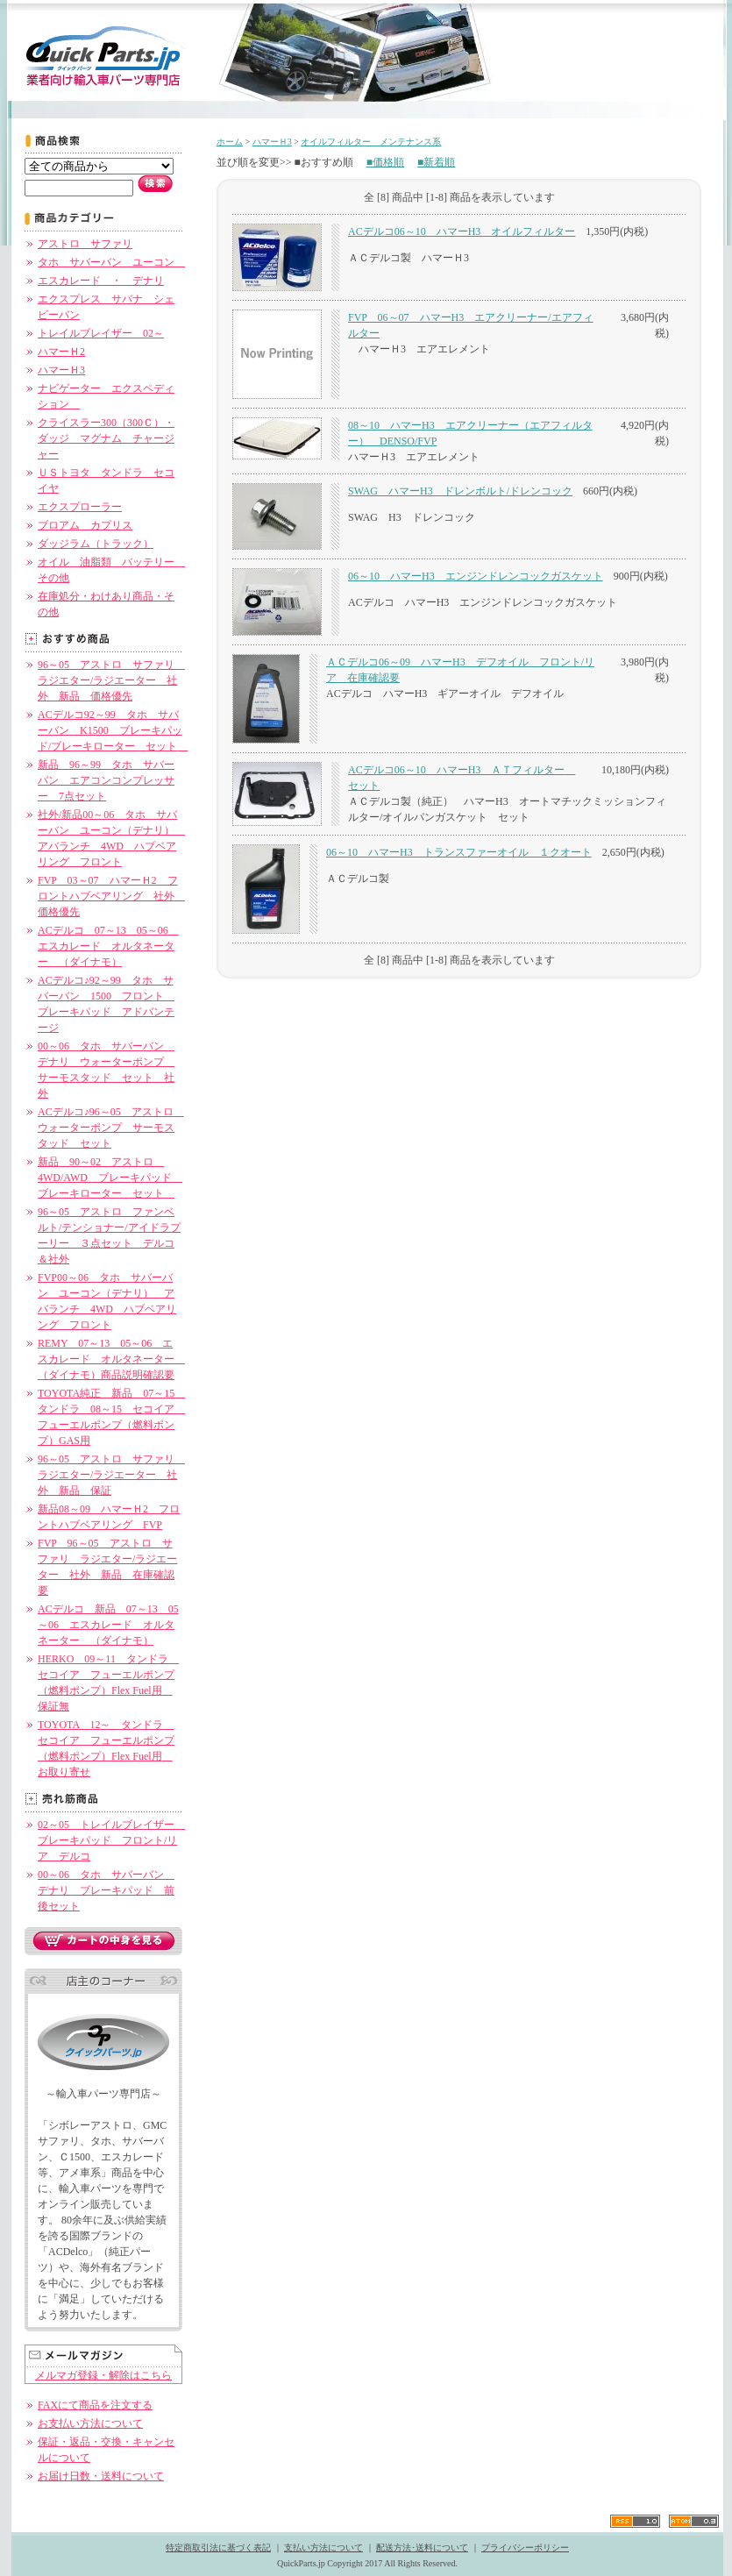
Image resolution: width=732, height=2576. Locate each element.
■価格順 (385, 162)
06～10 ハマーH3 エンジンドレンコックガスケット (475, 576)
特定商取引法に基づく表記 (218, 2547)
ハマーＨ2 (61, 351)
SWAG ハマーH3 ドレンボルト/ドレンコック (460, 491)
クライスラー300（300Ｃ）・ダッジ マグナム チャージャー (106, 438)
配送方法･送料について (422, 2547)
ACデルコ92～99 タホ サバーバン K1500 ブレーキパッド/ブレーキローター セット (113, 730)
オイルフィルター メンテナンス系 (371, 141)
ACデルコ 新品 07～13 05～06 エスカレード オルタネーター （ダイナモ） (108, 1625)
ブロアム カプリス (85, 525)
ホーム (230, 141)
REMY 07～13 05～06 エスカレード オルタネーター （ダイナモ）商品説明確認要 (111, 1359)
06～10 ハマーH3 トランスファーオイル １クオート (459, 852)
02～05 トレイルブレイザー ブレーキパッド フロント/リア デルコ (111, 1840)
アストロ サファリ (85, 244)
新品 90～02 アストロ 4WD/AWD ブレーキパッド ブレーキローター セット (110, 1177)
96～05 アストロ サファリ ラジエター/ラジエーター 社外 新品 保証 (111, 1475)
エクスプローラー (80, 507)
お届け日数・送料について (101, 2476)
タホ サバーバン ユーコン (111, 262)
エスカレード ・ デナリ (101, 280)
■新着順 (436, 162)
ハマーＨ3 (61, 370)
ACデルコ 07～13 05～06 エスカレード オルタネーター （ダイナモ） (108, 946)
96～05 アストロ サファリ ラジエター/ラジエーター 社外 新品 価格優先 (111, 680)
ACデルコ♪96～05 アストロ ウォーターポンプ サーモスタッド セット (111, 1127)
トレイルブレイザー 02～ (101, 333)
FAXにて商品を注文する (95, 2405)
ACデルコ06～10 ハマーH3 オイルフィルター (461, 231)
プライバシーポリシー (525, 2547)
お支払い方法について (90, 2423)
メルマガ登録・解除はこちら (103, 2375)
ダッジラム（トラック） (95, 543)
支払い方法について (323, 2547)
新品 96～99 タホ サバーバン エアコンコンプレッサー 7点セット (106, 780)
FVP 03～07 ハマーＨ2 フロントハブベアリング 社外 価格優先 (111, 896)
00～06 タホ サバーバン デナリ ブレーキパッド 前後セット (106, 1890)
